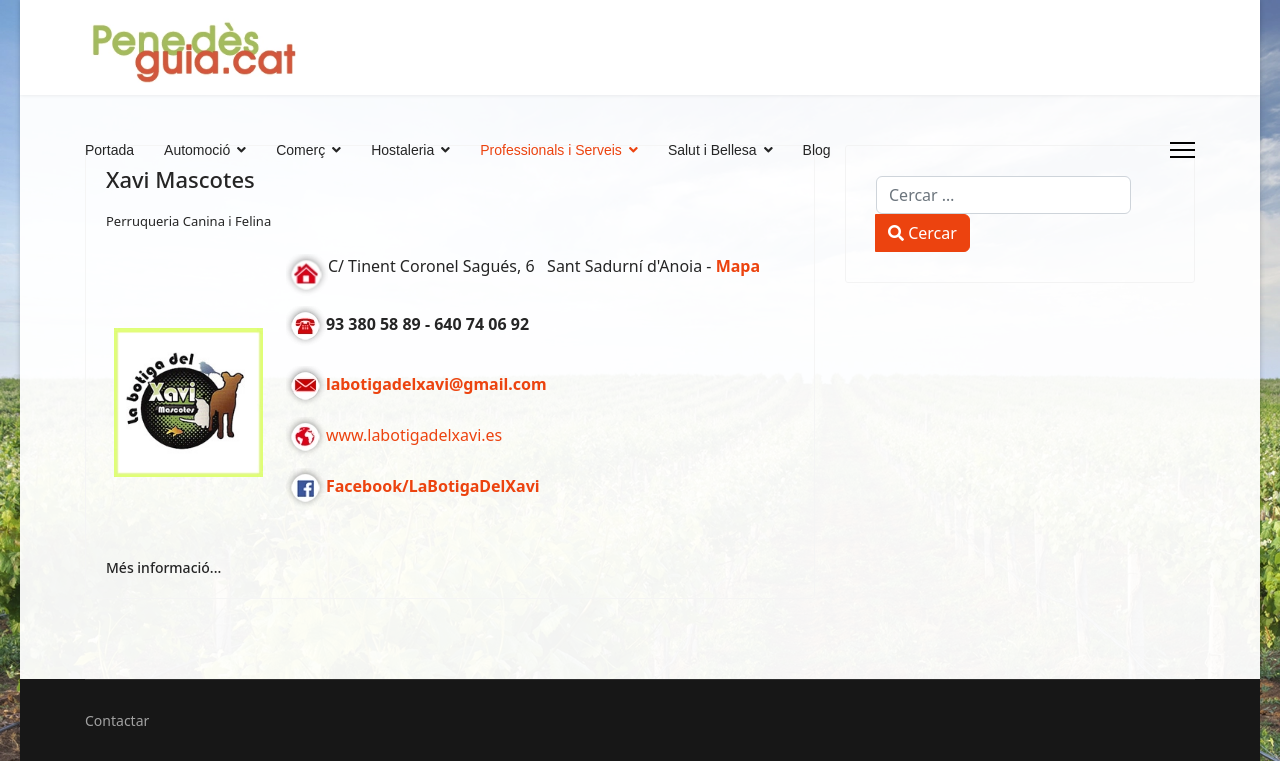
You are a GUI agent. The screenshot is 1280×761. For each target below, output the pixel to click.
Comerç (300, 150)
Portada (109, 150)
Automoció (197, 150)
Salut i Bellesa (712, 150)
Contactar (117, 720)
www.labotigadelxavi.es (414, 436)
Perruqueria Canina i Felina (188, 221)
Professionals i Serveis (551, 150)
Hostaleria (402, 150)
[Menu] (1182, 150)
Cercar (922, 233)
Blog (817, 150)
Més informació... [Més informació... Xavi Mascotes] (163, 567)
